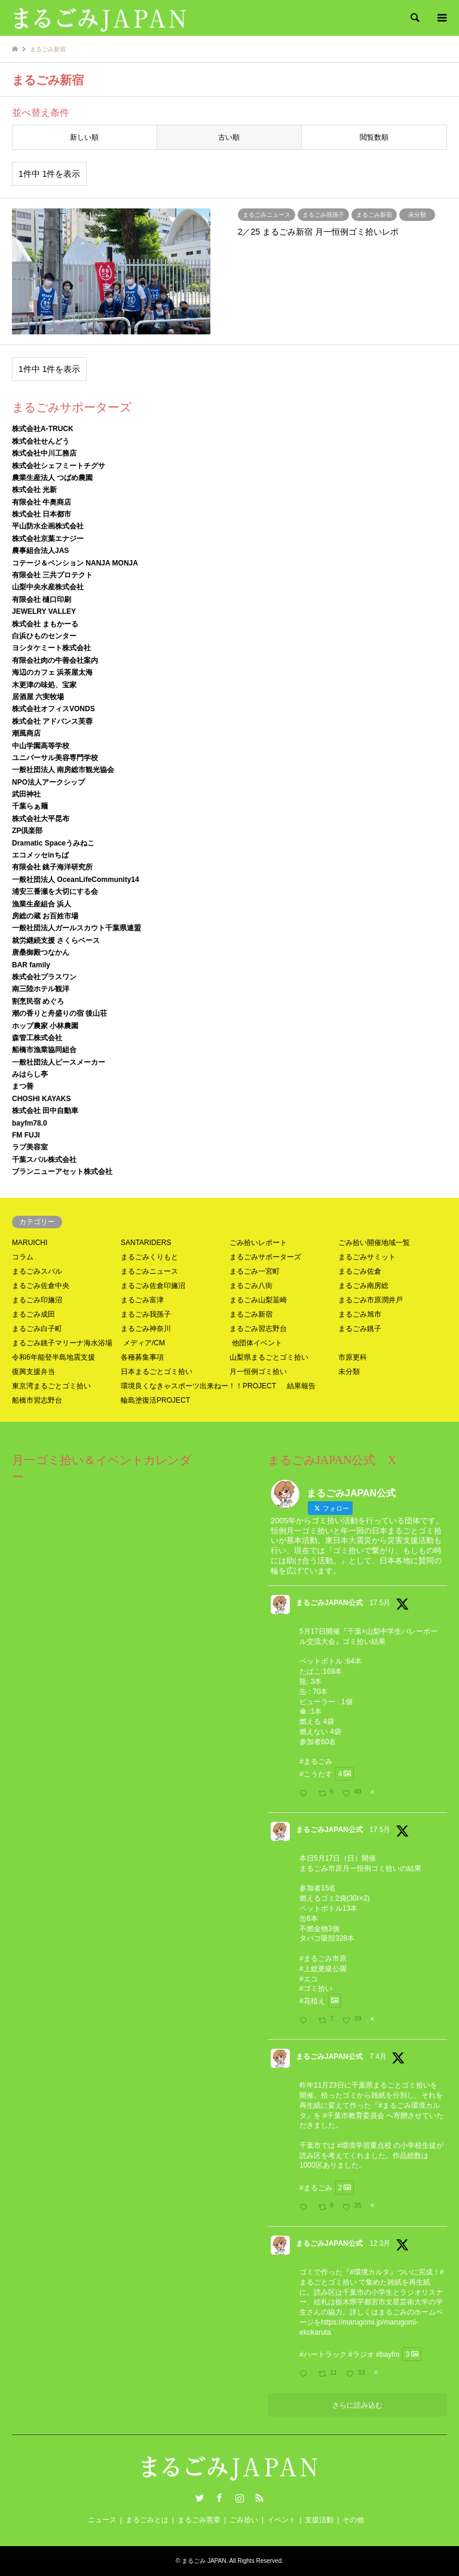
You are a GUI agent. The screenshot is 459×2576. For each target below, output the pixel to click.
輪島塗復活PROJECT (155, 1400)
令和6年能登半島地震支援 (53, 1357)
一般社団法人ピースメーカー (58, 1062)
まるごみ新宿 (251, 1314)
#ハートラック (323, 2354)
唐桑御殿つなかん (40, 952)
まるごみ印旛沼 (37, 1300)
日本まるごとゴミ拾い (156, 1371)
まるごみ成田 (33, 1314)
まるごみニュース (149, 1271)
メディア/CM (144, 1343)
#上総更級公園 (323, 1969)
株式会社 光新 (34, 489)
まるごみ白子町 (37, 1328)
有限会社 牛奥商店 (41, 502)
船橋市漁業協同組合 (44, 1050)
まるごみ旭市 (359, 1314)
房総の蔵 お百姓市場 (45, 916)
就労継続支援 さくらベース (56, 940)
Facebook (219, 2498)
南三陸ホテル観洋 (40, 989)
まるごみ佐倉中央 (40, 1285)
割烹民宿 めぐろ (38, 1001)
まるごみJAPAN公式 (329, 1603)
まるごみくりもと (149, 1257)
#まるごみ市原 (323, 1958)
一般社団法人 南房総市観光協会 (63, 770)
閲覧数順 (374, 137)
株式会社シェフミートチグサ (58, 466)
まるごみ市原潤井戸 (370, 1300)
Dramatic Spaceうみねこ (53, 843)
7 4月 (378, 2056)
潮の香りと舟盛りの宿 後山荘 (59, 1013)
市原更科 (352, 1357)
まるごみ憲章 (199, 2520)
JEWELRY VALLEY (44, 611)
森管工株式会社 (37, 1038)
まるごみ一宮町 (255, 1271)
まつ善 (22, 1086)
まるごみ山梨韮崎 (258, 1300)
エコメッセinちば (40, 855)
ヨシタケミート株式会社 (51, 648)
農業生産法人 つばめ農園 (52, 478)
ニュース (102, 2520)
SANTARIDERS (146, 1242)
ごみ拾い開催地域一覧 (374, 1242)
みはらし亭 (30, 1074)
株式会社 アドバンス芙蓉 (52, 721)
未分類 (349, 1371)
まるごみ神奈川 (146, 1328)
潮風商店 (26, 733)
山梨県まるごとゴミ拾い (269, 1357)
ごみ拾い (244, 2520)
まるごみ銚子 (359, 1328)
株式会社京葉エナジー (48, 538)
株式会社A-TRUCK (43, 429)
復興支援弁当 (33, 1371)
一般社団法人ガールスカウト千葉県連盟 (76, 928)
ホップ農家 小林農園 (45, 1026)
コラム (22, 1257)
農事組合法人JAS (40, 550)
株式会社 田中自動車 (45, 1110)
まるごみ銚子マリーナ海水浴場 (62, 1343)
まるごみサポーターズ (265, 1257)
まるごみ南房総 (363, 1285)
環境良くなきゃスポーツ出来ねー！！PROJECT (198, 1386)
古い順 (229, 137)
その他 (353, 2520)
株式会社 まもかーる (45, 624)
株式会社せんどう (40, 441)
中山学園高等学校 (40, 746)
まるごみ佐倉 (359, 1271)
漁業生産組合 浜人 (41, 904)
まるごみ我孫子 (146, 1314)
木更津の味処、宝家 (44, 685)
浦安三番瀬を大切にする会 (55, 891)
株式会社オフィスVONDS (53, 709)
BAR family (31, 965)
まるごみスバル (37, 1271)
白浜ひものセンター (44, 636)
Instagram (239, 2498)
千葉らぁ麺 (30, 806)
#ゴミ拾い (315, 1988)
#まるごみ (315, 1761)
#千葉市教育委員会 (353, 2115)
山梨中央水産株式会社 (48, 587)
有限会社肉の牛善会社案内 (55, 660)
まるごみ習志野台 (258, 1328)
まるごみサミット (367, 1257)
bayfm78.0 (29, 1123)
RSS (259, 2498)
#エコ (308, 1979)
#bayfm (387, 2354)
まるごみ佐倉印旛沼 (153, 1285)
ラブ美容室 (30, 1147)
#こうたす (315, 1774)
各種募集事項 (142, 1357)
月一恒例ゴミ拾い (258, 1371)
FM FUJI (26, 1135)
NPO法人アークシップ (48, 782)
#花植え (312, 2001)
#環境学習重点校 (364, 2145)
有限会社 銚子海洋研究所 (52, 867)
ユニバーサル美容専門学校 (55, 758)
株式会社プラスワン (44, 977)
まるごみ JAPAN (204, 2560)
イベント (281, 2520)
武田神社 (26, 794)
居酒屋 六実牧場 (38, 697)
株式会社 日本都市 (41, 514)
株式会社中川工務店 (44, 453)
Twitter (199, 2498)
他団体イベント (257, 1343)
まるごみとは (147, 2520)
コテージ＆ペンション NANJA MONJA (75, 563)
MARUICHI (29, 1242)
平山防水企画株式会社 (48, 526)
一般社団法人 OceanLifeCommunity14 (75, 879)
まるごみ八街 (251, 1285)
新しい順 (84, 137)
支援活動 (319, 2520)
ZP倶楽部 (27, 830)
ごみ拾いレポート (258, 1242)
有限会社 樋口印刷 (41, 599)
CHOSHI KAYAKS (41, 1099)
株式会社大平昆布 (40, 818)
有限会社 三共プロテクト (52, 575)
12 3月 (379, 2243)
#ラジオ (361, 2354)
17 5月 (379, 1603)
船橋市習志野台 (37, 1400)
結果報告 (301, 1386)
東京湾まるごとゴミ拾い (51, 1386)
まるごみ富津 (142, 1300)
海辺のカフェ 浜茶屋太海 (52, 672)
